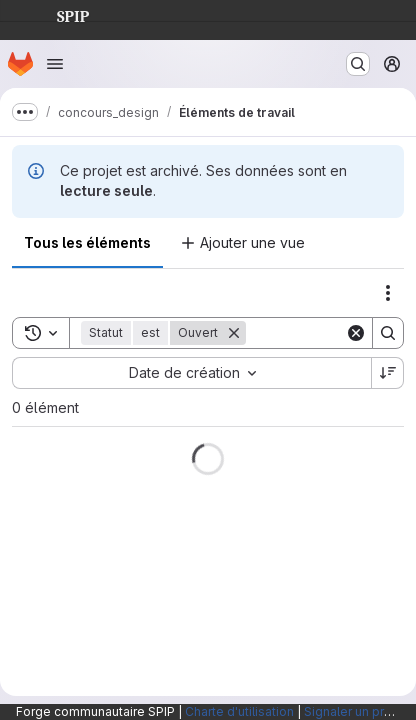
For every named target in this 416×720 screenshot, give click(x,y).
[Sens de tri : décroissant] (388, 373)
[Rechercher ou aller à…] (358, 64)
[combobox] (191, 373)
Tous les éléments (87, 242)
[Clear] (356, 333)
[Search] (388, 333)
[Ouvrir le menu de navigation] (55, 64)
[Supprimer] (234, 333)
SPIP (57, 14)
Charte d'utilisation (239, 711)
